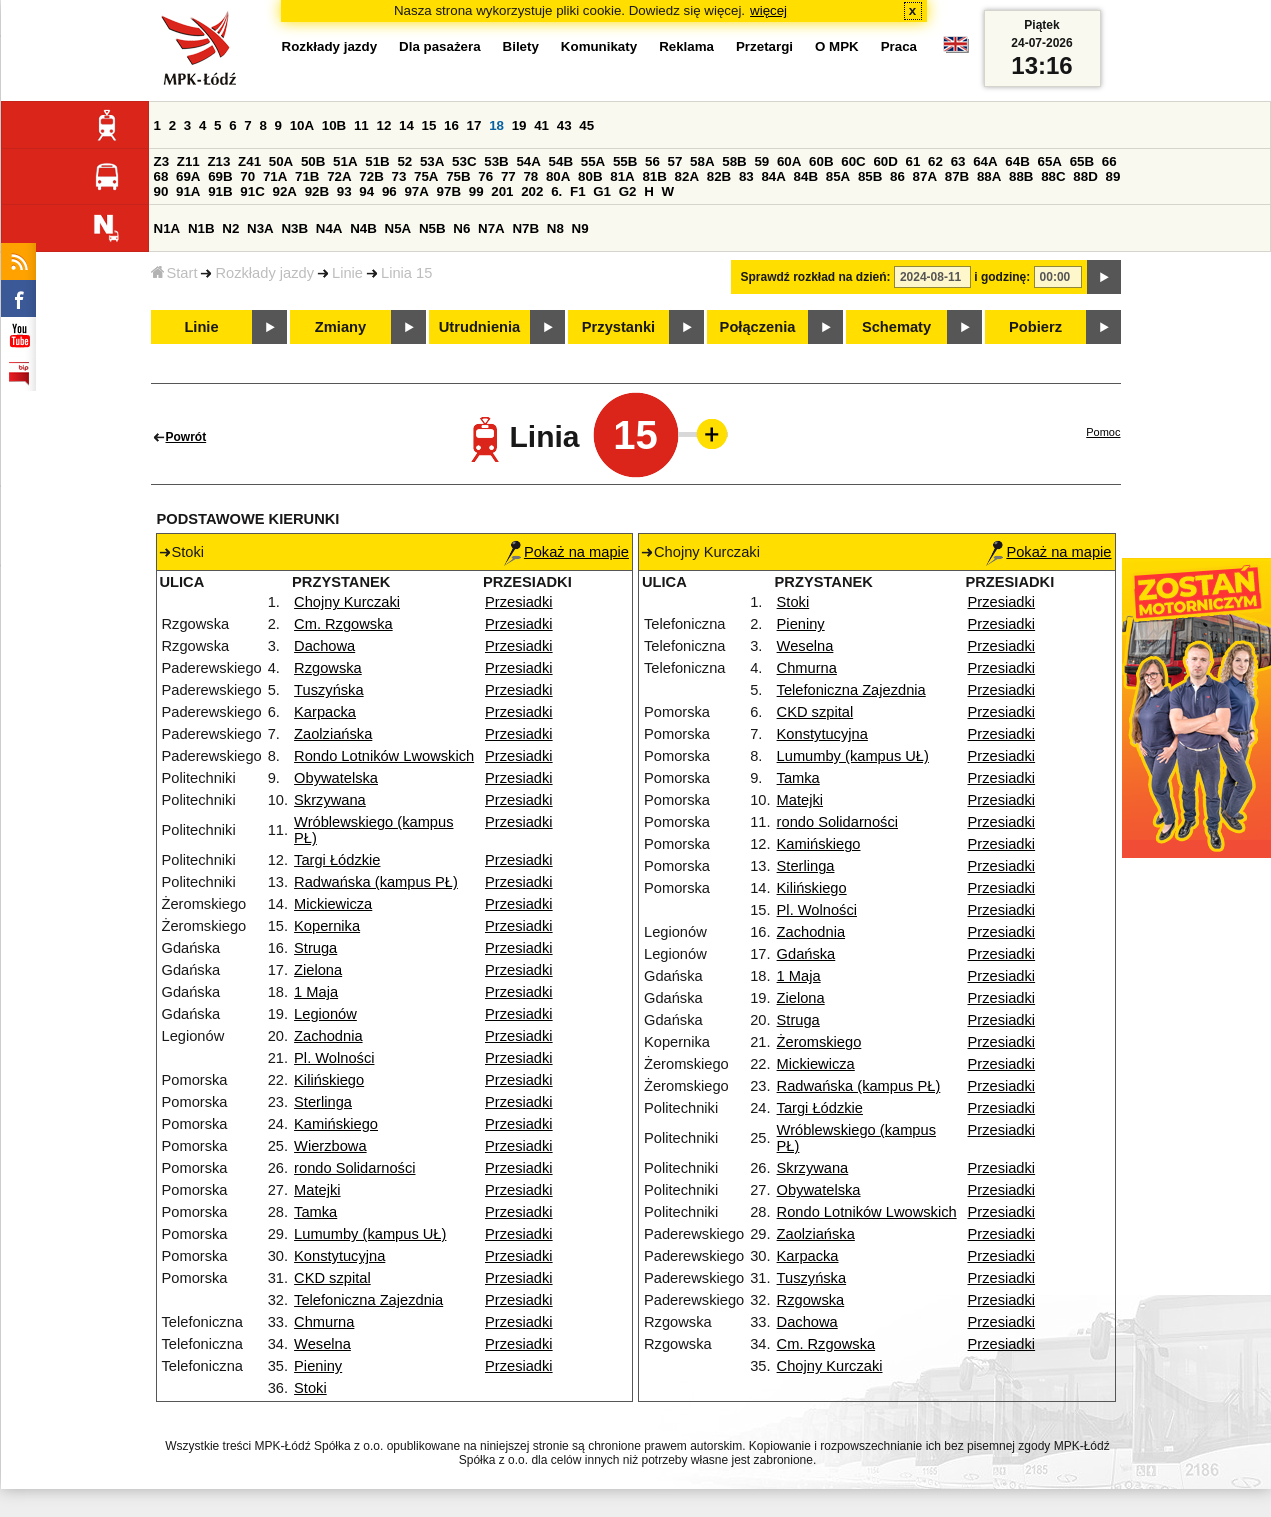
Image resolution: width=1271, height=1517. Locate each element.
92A (285, 191)
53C (464, 161)
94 (366, 191)
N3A (260, 228)
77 (508, 176)
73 (399, 176)
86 (897, 176)
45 (586, 125)
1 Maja (316, 992)
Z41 (249, 161)
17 (474, 125)
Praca (899, 46)
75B (458, 176)
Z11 (188, 161)
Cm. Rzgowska (343, 624)
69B (220, 176)
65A (1049, 161)
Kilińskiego (329, 1080)
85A (838, 176)
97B (449, 191)
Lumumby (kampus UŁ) (370, 1234)
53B (496, 161)
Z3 (162, 161)
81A (622, 176)
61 (913, 161)
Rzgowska (328, 668)
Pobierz (1035, 327)
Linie (347, 273)
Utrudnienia (479, 327)
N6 (461, 228)
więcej (768, 10)
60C (853, 161)
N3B (294, 228)
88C (1053, 176)
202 (532, 191)
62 (935, 161)
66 (1109, 161)
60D (885, 161)
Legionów (325, 1014)
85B (870, 176)
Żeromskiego (819, 1042)
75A (426, 176)
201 (502, 191)
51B (377, 161)
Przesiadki (519, 602)
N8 (555, 228)
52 (404, 161)
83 (746, 176)
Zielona (318, 970)
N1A (167, 228)
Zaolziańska (333, 734)
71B (307, 176)
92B (317, 191)
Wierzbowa (330, 1146)
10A (302, 125)
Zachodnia (328, 1036)
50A (281, 161)
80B (590, 176)
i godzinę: (1002, 277)
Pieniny (318, 1366)
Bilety (521, 46)
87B (957, 176)
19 (519, 125)
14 (406, 125)
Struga (315, 948)
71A (275, 176)
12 (383, 125)
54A (528, 161)
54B (561, 161)
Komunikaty (599, 46)
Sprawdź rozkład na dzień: (816, 277)
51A (345, 161)
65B (1082, 161)
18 (496, 125)
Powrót (186, 437)
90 (161, 191)
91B (220, 191)
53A (432, 161)
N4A (329, 228)
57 (675, 161)
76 (485, 176)
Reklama (686, 46)
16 (451, 125)
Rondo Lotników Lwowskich (384, 756)
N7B (525, 228)
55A (593, 161)
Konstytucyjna (339, 1256)
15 (429, 125)
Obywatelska (336, 778)
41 (541, 125)
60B (821, 161)
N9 (580, 228)
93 (344, 191)
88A (989, 176)
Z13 (218, 161)
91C (252, 191)
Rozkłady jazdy (264, 273)
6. (556, 191)
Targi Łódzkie (337, 860)
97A (416, 191)
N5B (432, 228)
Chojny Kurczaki (347, 602)
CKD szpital (332, 1278)
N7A (491, 228)
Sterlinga (323, 1102)
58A (702, 161)
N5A (398, 228)
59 (761, 161)
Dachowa (324, 646)
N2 (230, 228)
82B (719, 176)
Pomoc (1103, 432)
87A (925, 176)
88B (1021, 176)
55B (625, 161)
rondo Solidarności (354, 1168)
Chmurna (324, 1322)
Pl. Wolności (334, 1058)
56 (652, 161)
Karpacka (325, 712)
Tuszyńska (329, 690)
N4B (363, 228)
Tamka (315, 1212)
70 (247, 176)
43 (564, 125)
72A (339, 176)
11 (361, 125)
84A (773, 176)
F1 (578, 191)
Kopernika (327, 926)
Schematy (896, 327)
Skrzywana (330, 800)
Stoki (310, 1388)
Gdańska (806, 954)
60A (789, 161)
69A (188, 176)
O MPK (837, 46)
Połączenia (758, 327)
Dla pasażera (440, 46)
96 (389, 191)
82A (687, 176)
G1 (602, 191)
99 (476, 191)
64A (985, 161)
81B (654, 176)
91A (188, 191)
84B (806, 176)
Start (174, 273)
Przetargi (764, 46)
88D (1085, 176)
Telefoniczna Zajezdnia (368, 1300)
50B (313, 161)
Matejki (317, 1190)
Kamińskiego (336, 1124)
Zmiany (340, 327)
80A (558, 176)
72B (371, 176)
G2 (628, 191)
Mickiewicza (333, 904)
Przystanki (618, 327)
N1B (201, 228)
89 (1113, 176)
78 (530, 176)
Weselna (322, 1344)
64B (1017, 161)
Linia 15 (406, 273)
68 (161, 176)
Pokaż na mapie (566, 552)
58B (734, 161)
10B (334, 125)
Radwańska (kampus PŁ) (376, 882)
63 (958, 161)
